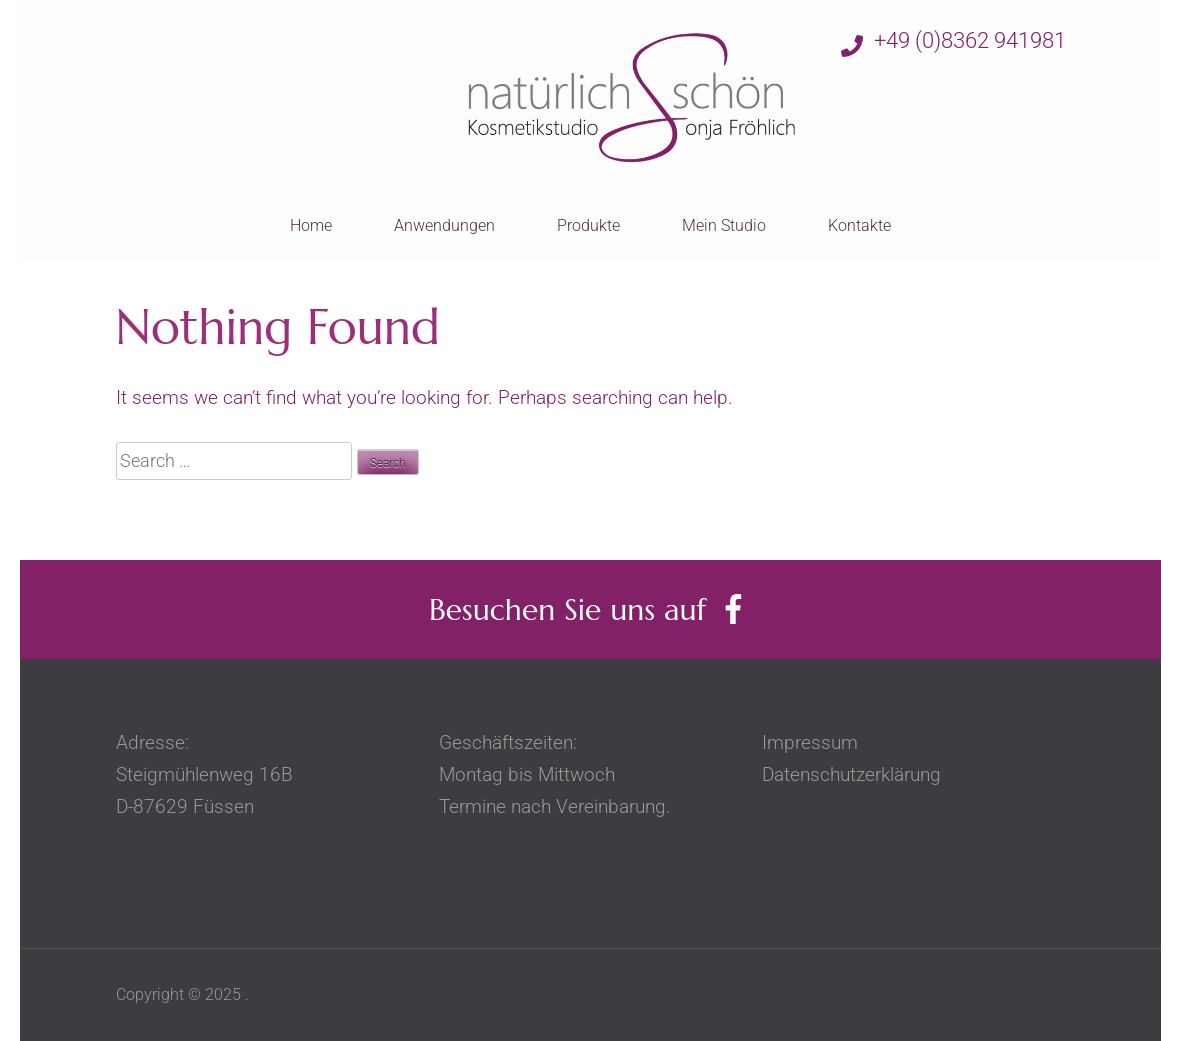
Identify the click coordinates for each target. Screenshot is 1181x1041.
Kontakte (859, 225)
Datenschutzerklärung (851, 774)
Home (311, 225)
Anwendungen (444, 225)
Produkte (588, 225)
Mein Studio (724, 225)
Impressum (825, 742)
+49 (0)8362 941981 (953, 42)
